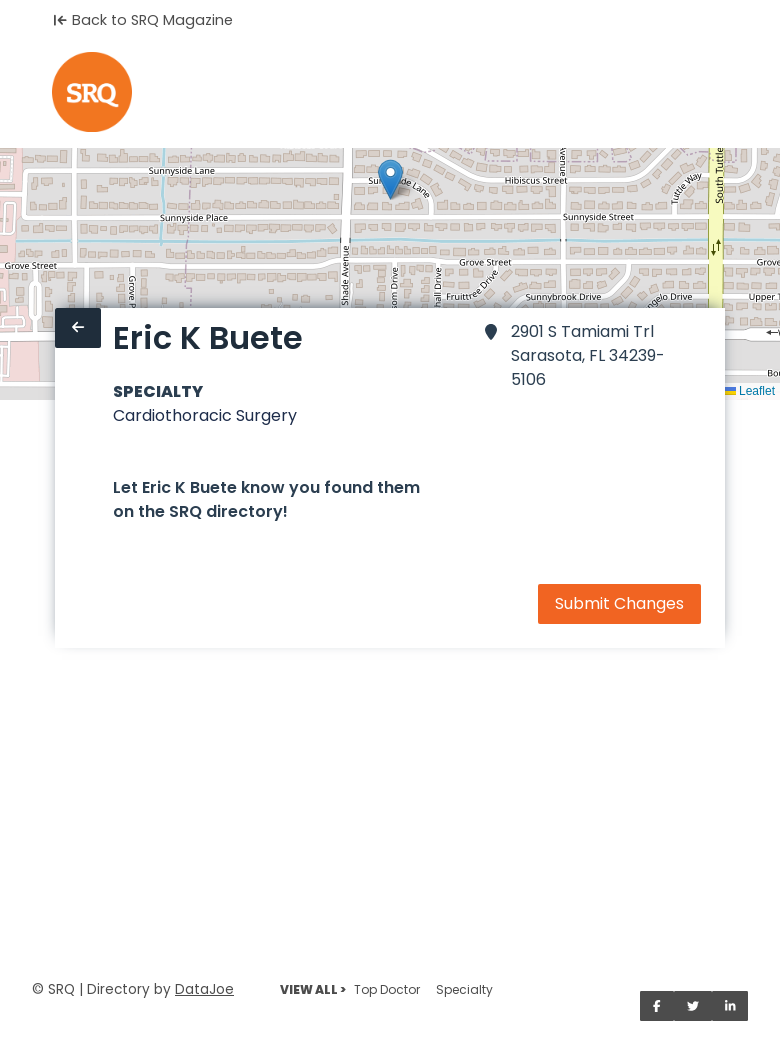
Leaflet (749, 391)
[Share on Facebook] (657, 1006)
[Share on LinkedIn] (730, 1006)
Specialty (464, 989)
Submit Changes (619, 603)
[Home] (92, 92)
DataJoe (204, 989)
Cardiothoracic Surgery (205, 415)
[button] (390, 179)
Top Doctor (387, 989)
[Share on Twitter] (693, 1006)
